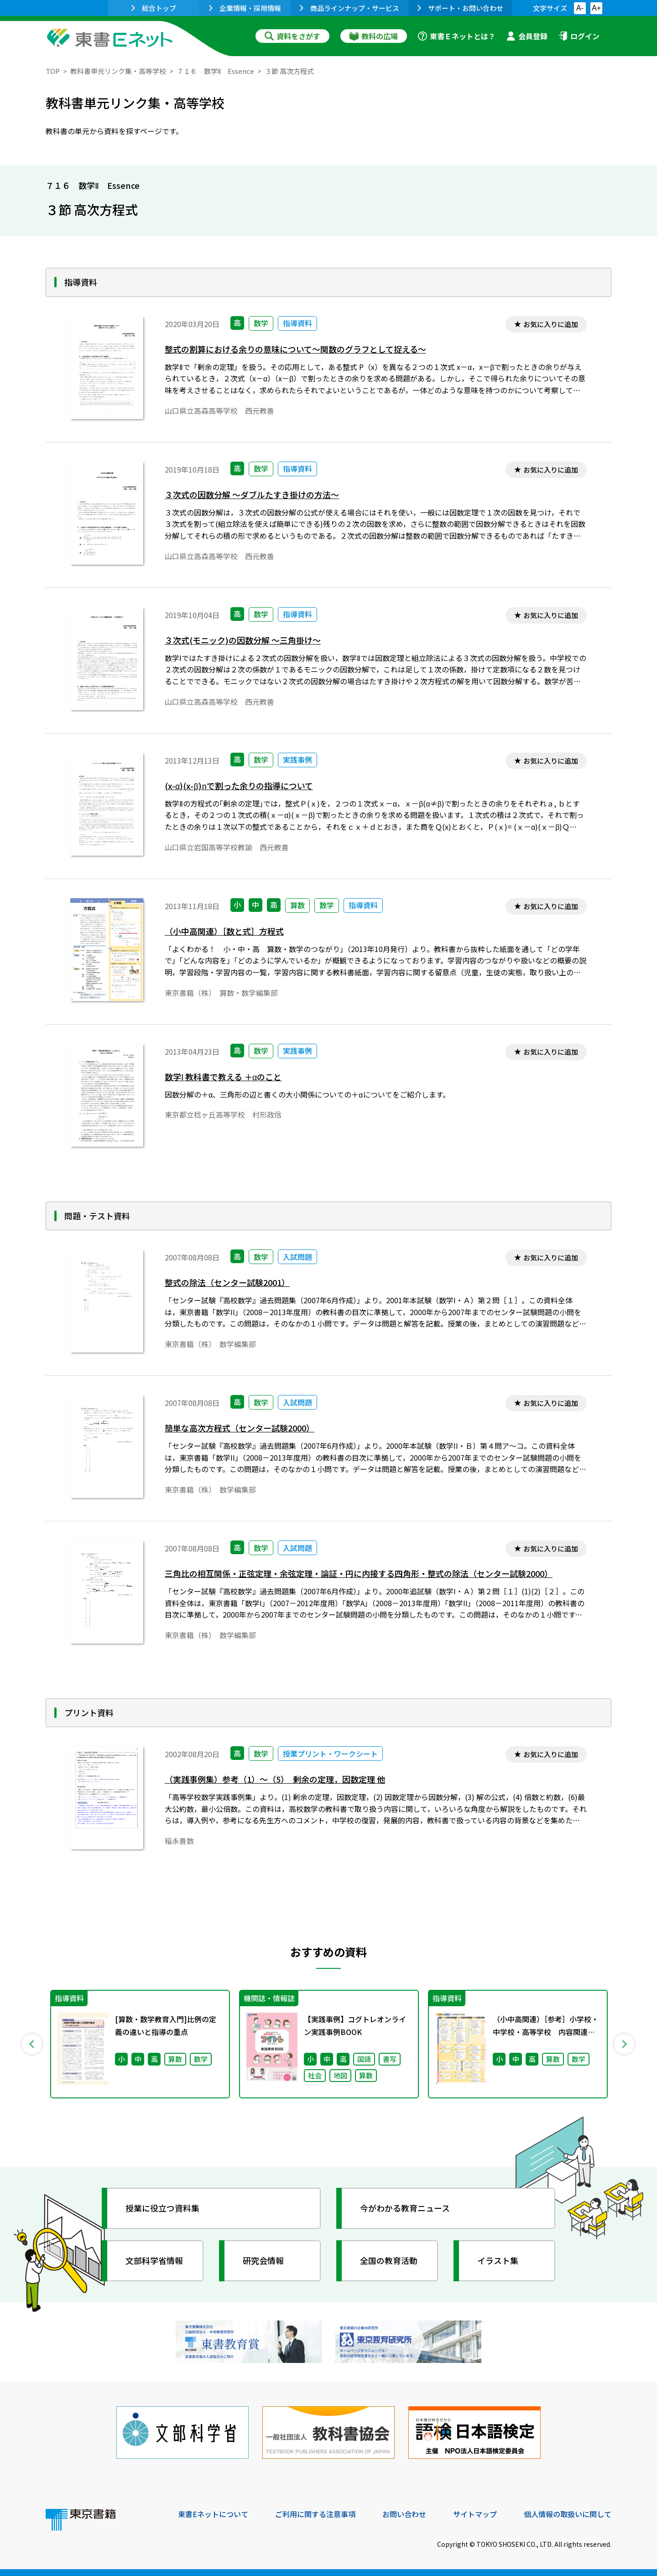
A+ (596, 8)
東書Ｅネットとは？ (456, 36)
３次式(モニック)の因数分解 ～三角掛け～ (243, 640)
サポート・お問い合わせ (460, 8)
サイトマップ (475, 2513)
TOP (53, 71)
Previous (32, 2044)
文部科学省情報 (154, 2260)
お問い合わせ (404, 2513)
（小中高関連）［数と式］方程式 (224, 931)
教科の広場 (373, 36)
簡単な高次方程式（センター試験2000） (239, 1428)
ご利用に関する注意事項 (315, 2513)
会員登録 (527, 36)
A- (580, 8)
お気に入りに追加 (550, 324)
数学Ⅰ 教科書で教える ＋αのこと (223, 1076)
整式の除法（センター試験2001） (227, 1282)
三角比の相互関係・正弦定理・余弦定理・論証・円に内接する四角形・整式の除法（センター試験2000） (359, 1573)
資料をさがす (292, 36)
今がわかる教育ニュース (405, 2208)
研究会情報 (263, 2260)
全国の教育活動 (388, 2260)
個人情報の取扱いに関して (567, 2513)
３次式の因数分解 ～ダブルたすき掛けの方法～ (252, 494)
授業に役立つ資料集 (162, 2208)
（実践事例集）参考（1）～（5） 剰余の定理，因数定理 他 (275, 1779)
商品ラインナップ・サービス (349, 8)
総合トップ (153, 8)
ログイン (579, 36)
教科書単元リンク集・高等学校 (118, 71)
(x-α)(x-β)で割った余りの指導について (239, 785)
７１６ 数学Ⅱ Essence (215, 71)
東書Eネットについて (213, 2513)
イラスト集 (497, 2260)
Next (624, 2044)
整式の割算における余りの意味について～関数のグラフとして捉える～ (295, 349)
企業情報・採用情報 (245, 8)
